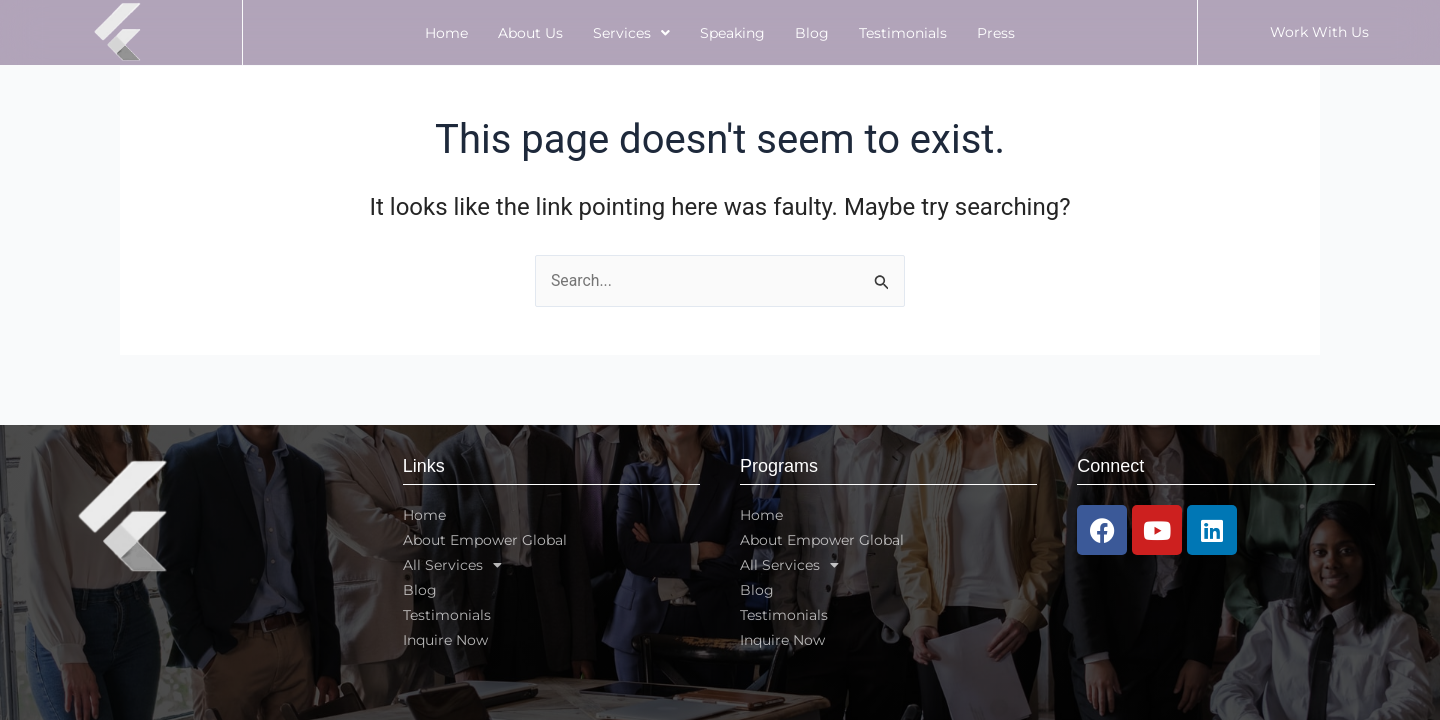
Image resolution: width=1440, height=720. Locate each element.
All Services (452, 565)
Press (996, 33)
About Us (530, 33)
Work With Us (1319, 32)
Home (446, 33)
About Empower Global (485, 540)
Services (631, 33)
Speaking (732, 33)
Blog (812, 33)
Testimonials (903, 33)
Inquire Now (445, 640)
